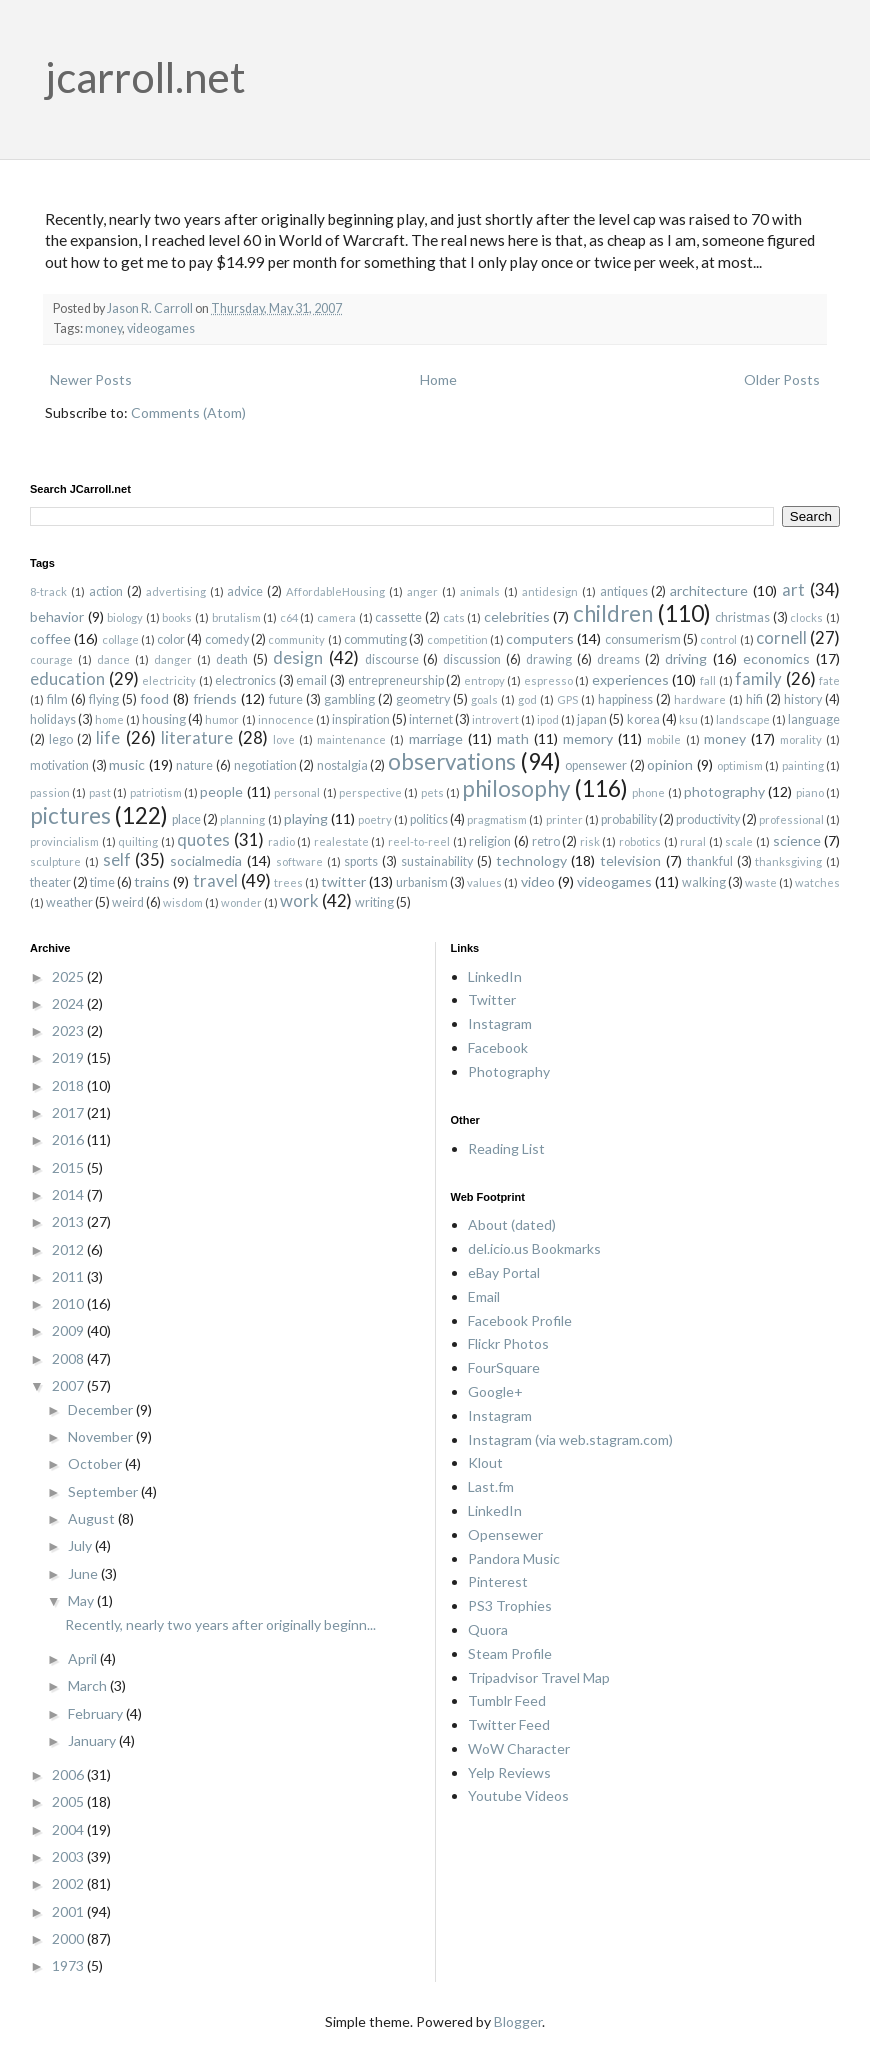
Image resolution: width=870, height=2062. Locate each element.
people (221, 791)
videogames (161, 328)
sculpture (55, 861)
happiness (625, 699)
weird (128, 902)
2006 (69, 1774)
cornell (781, 637)
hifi (754, 699)
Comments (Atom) (188, 412)
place (186, 819)
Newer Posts (91, 379)
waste (761, 882)
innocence (286, 719)
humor (222, 719)
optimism (740, 765)
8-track (48, 591)
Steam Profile (510, 1653)
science (797, 840)
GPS (567, 699)
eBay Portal (504, 1272)
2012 (69, 1249)
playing (306, 818)
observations (452, 761)
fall (708, 680)
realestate (341, 841)
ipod (548, 719)
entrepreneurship (396, 680)
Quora (488, 1629)
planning (242, 819)
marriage (436, 738)
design (298, 657)
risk (590, 841)
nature (194, 765)
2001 (69, 1911)
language (814, 719)
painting (803, 765)
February (97, 1713)
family (758, 678)
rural (693, 841)
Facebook (498, 1047)
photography (724, 791)
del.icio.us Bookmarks (534, 1248)
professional (791, 819)
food (154, 698)
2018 (69, 1085)
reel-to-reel (419, 841)
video (538, 881)
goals (484, 699)
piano (810, 792)
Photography (509, 1071)
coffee (50, 638)
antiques (624, 591)
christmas (742, 617)
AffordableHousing (335, 591)
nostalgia (342, 765)
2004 (69, 1829)
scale (739, 841)
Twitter (492, 999)
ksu (688, 719)
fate (829, 680)
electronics (245, 680)
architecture (709, 590)
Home (438, 379)
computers (540, 638)
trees (288, 882)
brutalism (236, 617)
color (171, 639)
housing (164, 719)
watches (817, 882)
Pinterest (498, 1581)
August (93, 1518)
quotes (203, 839)
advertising (176, 591)
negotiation (265, 765)
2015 (69, 1167)
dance (113, 659)
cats (454, 617)
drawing (549, 659)
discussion (472, 659)
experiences (630, 679)
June (84, 1573)
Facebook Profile (520, 1320)
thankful (710, 861)
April (84, 1658)
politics (429, 819)
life (108, 737)
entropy (484, 680)
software (299, 861)
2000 (69, 1938)
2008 (69, 1358)
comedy (227, 639)
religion (490, 841)
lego (61, 739)
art (793, 589)
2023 (69, 1030)
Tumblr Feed (507, 1700)
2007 (69, 1385)
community (296, 639)
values (484, 882)
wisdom (183, 902)
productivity (708, 819)
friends (215, 698)
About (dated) (512, 1224)
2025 (69, 976)
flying (104, 699)
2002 (69, 1883)
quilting (138, 841)
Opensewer (505, 1534)
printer (564, 819)
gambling (349, 699)
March (89, 1685)
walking (704, 882)
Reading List (506, 1148)
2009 (69, 1330)
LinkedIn (495, 976)
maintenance (351, 739)
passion (50, 792)
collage (120, 639)
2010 (69, 1303)
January (93, 1740)
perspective (370, 792)
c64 (289, 617)
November (102, 1436)
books (177, 617)
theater (50, 882)
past (100, 792)
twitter (343, 881)
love (284, 739)
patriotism (156, 792)
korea (643, 719)
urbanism (422, 882)
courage (51, 659)
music (127, 764)
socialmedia (206, 860)
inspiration (361, 719)
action (106, 591)
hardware (700, 699)
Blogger (518, 2021)
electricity (169, 680)
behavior (57, 616)
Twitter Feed (509, 1724)
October (96, 1463)
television (630, 860)
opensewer (596, 765)
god (527, 699)
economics (776, 658)
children (613, 613)
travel (215, 880)
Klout (485, 1462)
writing (374, 902)
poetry (375, 819)
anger (422, 591)
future (286, 699)
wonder (241, 902)
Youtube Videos (518, 1795)
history (803, 699)
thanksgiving (788, 861)
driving (686, 658)
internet (431, 719)
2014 (69, 1194)
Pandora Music (514, 1558)
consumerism (643, 639)
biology (125, 617)
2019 (69, 1057)
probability (629, 819)
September (104, 1491)
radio (281, 841)
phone (648, 792)
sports (361, 861)
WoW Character (519, 1748)
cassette (398, 617)
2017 (69, 1112)
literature (197, 737)
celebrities (517, 616)
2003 (69, 1856)
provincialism (64, 841)
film (57, 699)
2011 (69, 1276)
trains (152, 881)
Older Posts (782, 379)
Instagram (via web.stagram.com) (570, 1439)
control (718, 639)
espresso (548, 680)
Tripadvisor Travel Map (539, 1677)
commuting (375, 639)
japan (592, 719)
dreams (618, 659)
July (81, 1545)
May (82, 1600)
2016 (69, 1139)
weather (69, 902)
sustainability (437, 861)
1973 (69, 1965)
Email (484, 1296)
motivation (59, 765)
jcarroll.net (145, 77)
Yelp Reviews (509, 1772)
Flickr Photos (508, 1343)
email (311, 680)
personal (297, 792)
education (67, 678)
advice (245, 591)
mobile (664, 739)
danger (173, 659)
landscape (743, 719)
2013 (69, 1221)
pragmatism (497, 819)
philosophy (516, 788)
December (102, 1409)
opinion (670, 764)
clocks (806, 617)
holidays (53, 719)
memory (588, 738)
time (102, 882)
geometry (423, 699)
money (103, 328)
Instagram (500, 1023)
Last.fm (491, 1486)
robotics (640, 841)
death (232, 659)
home (109, 719)
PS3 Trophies (510, 1605)
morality (801, 739)
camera (336, 617)
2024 (69, 1003)
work (299, 900)
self (117, 859)
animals (480, 591)
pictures (70, 815)
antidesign (550, 591)
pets (432, 792)
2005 (69, 1801)
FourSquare (504, 1367)
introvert (495, 719)
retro (546, 841)
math (513, 738)
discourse (392, 659)
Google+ (495, 1391)
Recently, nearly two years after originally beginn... (220, 1624)
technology (531, 860)
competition (457, 639)
